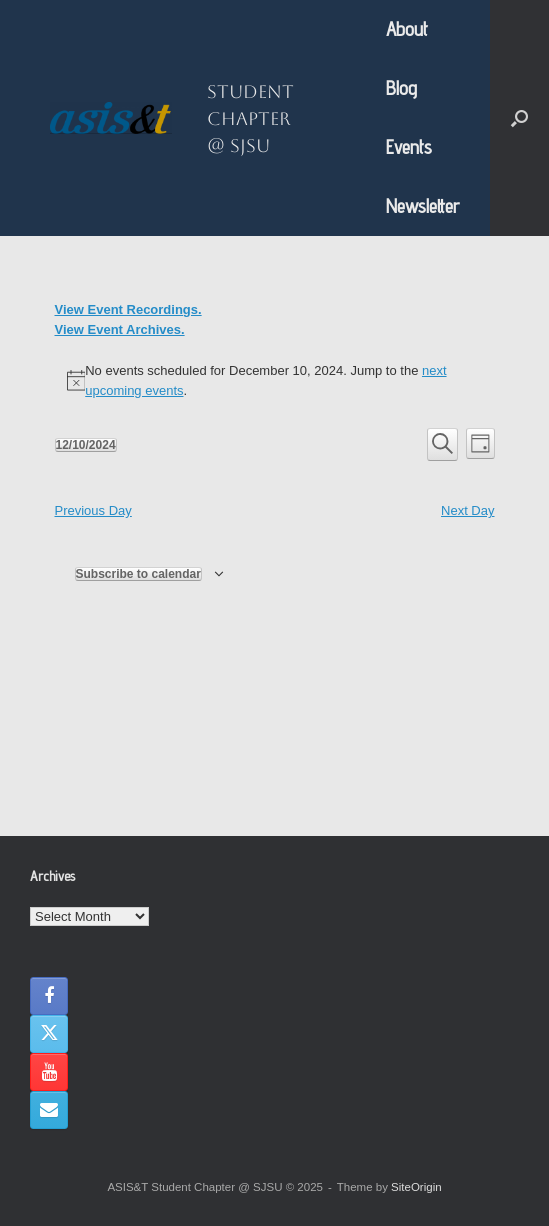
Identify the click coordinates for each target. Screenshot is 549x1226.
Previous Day (93, 510)
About (407, 29)
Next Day (467, 510)
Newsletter (423, 206)
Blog (401, 88)
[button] (519, 118)
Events (409, 147)
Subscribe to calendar (138, 574)
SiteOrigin (416, 1187)
